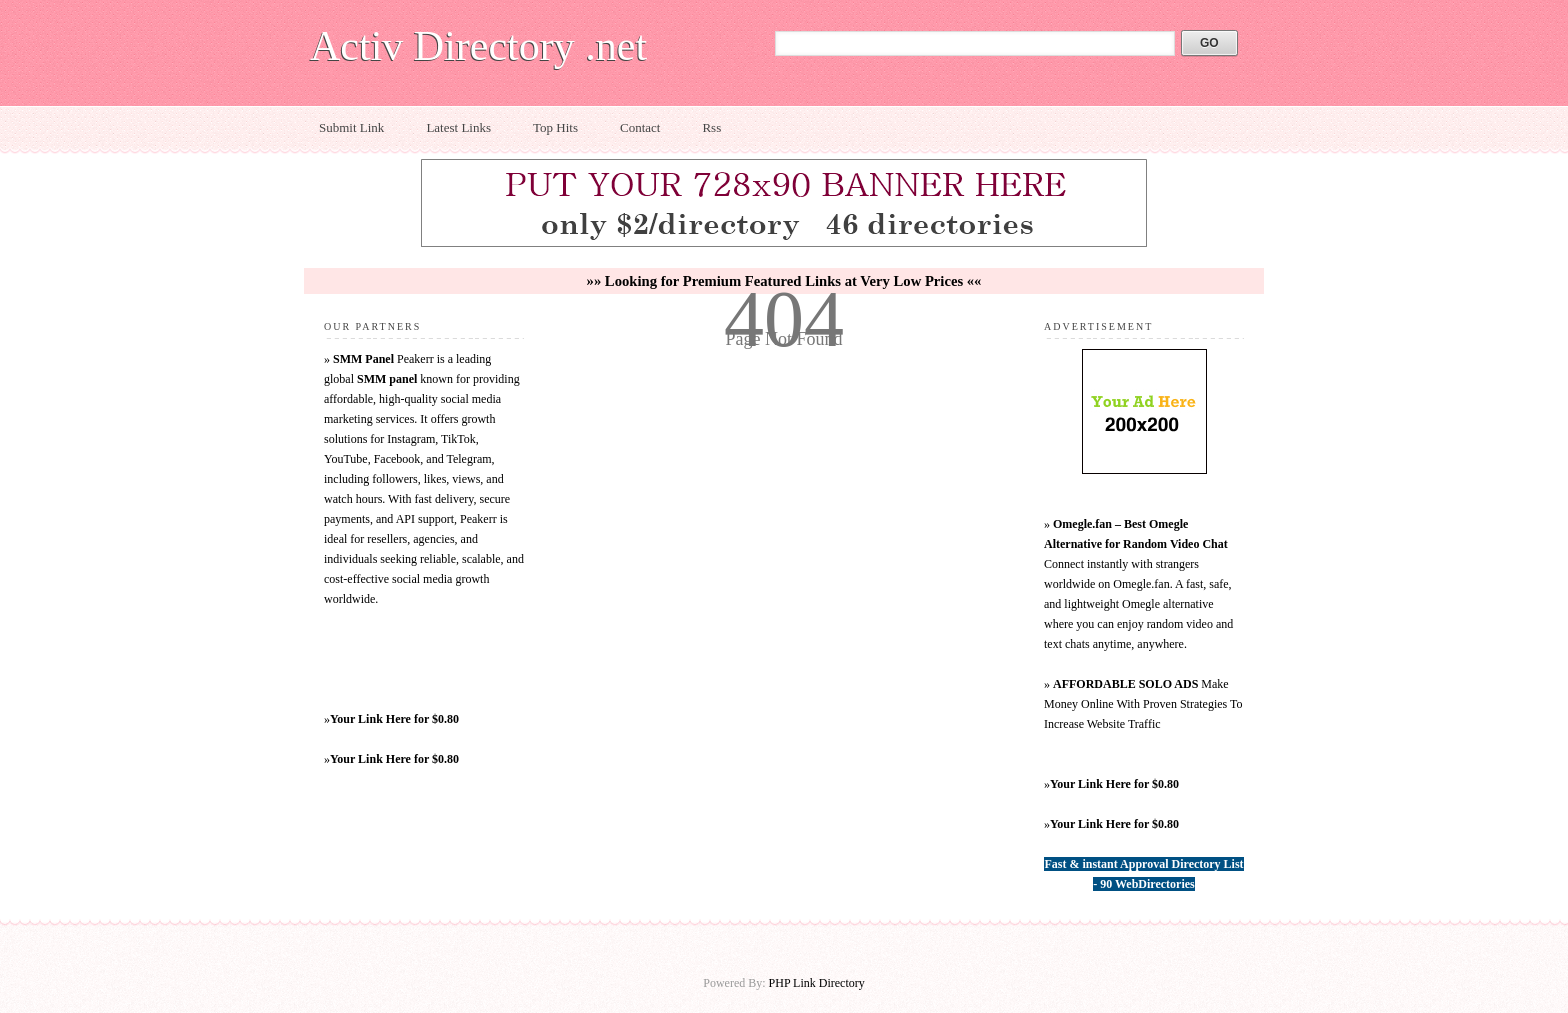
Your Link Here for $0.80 (394, 719)
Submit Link (351, 127)
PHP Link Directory (817, 983)
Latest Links (458, 127)
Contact (640, 127)
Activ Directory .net (478, 46)
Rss (711, 127)
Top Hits (555, 127)
